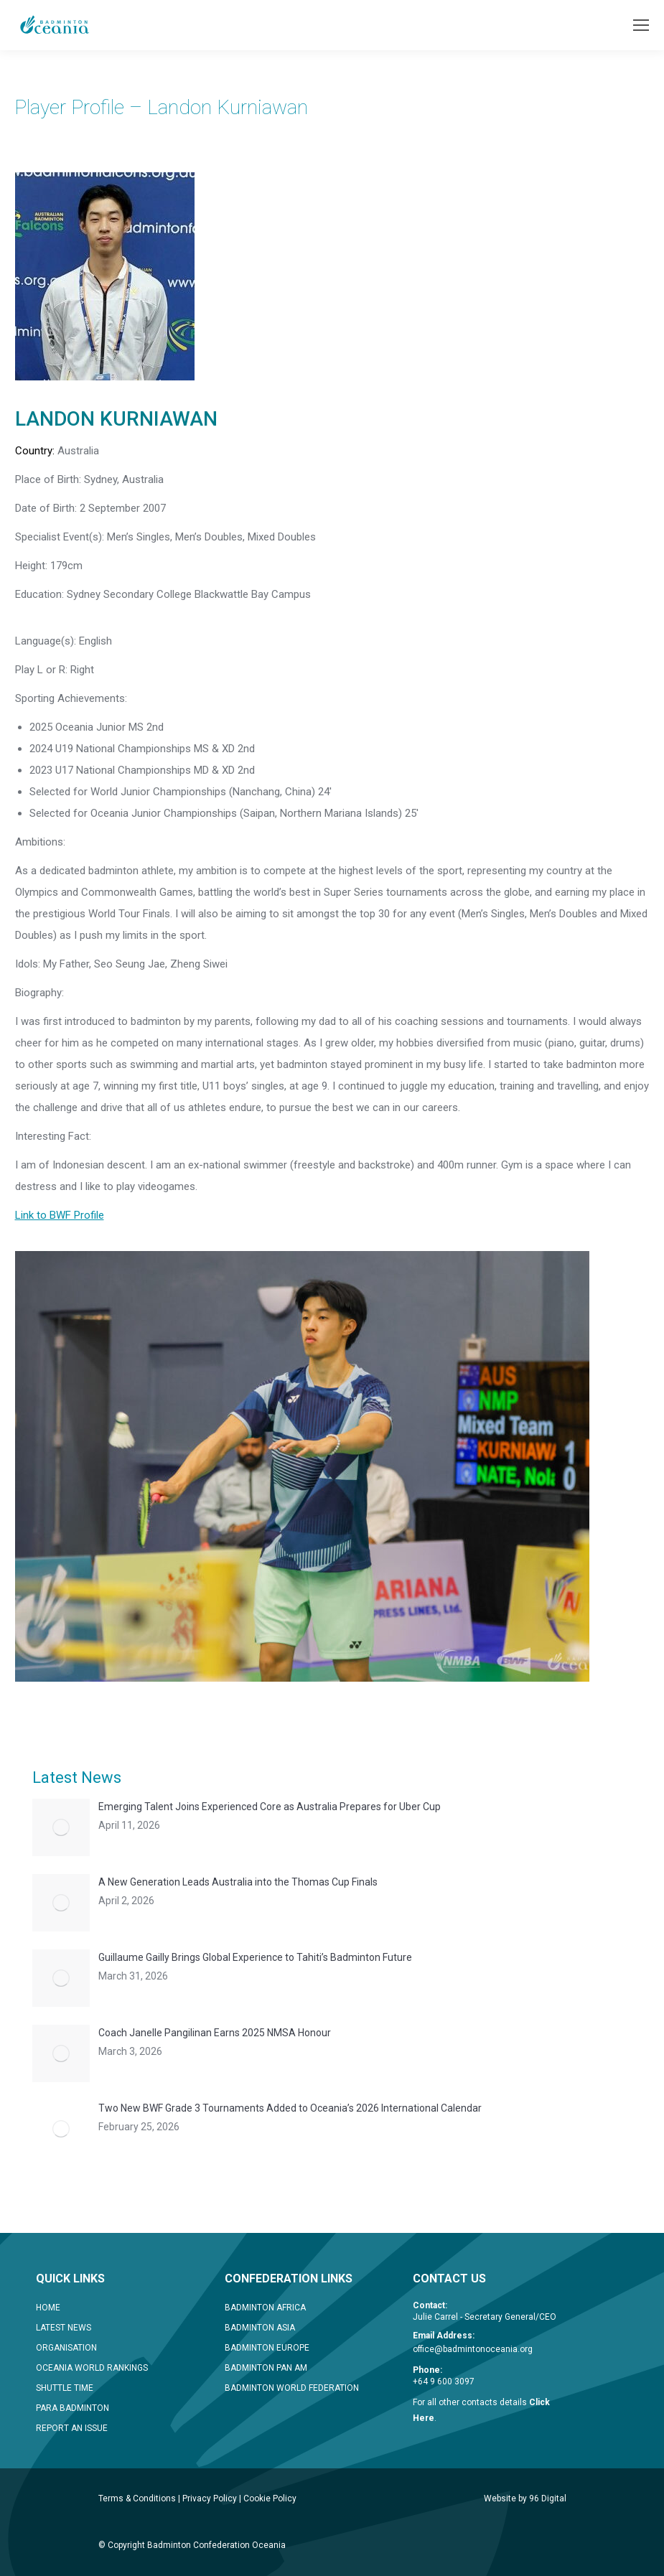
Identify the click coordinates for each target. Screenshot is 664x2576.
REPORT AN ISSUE (72, 2428)
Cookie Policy (269, 2498)
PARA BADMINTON (72, 2408)
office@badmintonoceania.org (473, 2349)
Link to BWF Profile (59, 1215)
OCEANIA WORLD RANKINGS (92, 2368)
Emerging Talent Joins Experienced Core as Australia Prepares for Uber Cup (269, 1806)
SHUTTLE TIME (64, 2388)
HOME (48, 2308)
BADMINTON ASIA (260, 2328)
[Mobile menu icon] (641, 25)
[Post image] (61, 1827)
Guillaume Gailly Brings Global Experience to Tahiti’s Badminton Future (255, 1957)
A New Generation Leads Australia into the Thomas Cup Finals (238, 1882)
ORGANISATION (66, 2348)
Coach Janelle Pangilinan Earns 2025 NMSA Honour (214, 2032)
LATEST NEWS (63, 2328)
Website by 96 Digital (525, 2498)
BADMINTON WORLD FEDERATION (292, 2388)
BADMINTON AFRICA (265, 2308)
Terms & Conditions (137, 2498)
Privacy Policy (209, 2498)
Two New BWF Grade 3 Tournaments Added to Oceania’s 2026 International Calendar (290, 2108)
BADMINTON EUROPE (267, 2348)
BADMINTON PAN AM (266, 2368)
